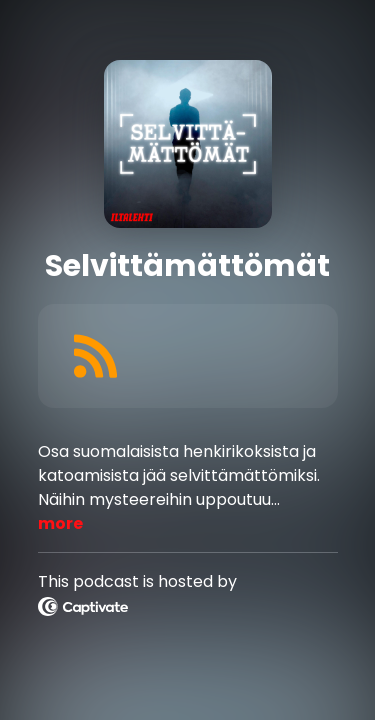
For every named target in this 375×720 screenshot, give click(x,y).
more (60, 523)
